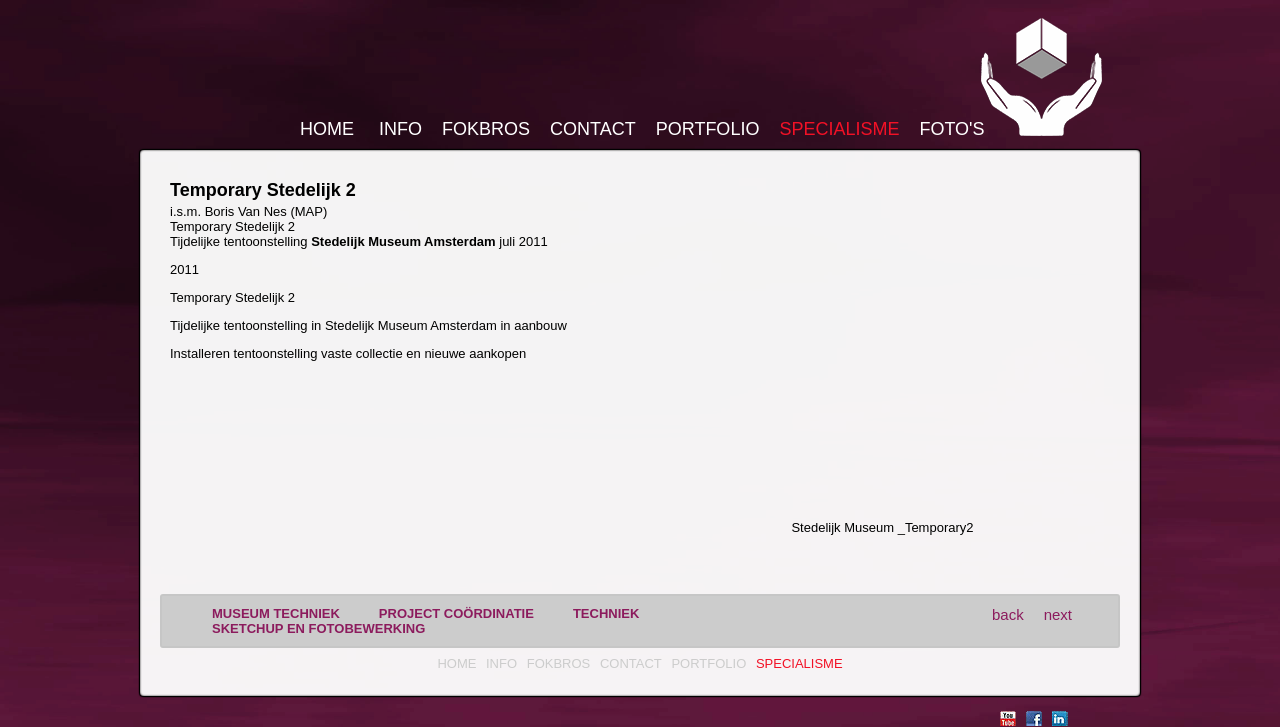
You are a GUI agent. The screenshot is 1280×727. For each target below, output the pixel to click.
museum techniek (276, 613)
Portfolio (708, 129)
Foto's (951, 129)
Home (327, 129)
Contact (593, 129)
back (1008, 614)
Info (400, 129)
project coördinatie (456, 613)
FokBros (486, 129)
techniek (606, 613)
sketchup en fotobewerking (318, 628)
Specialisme (839, 129)
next (1058, 614)
